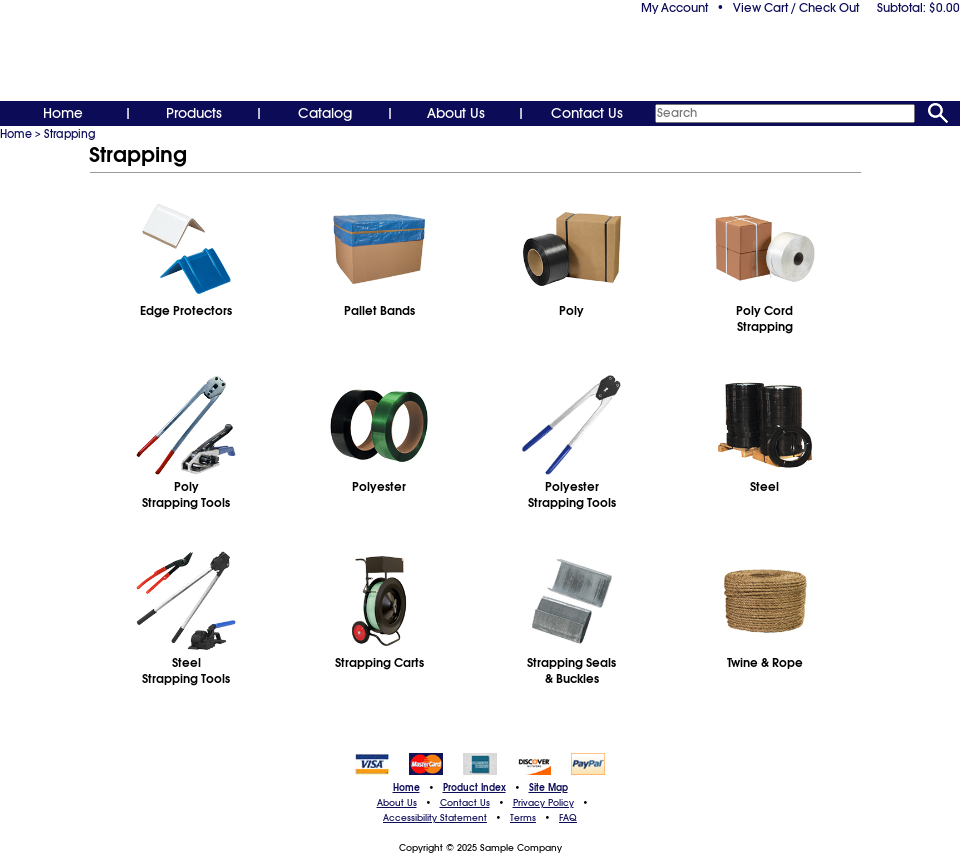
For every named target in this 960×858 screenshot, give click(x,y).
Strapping (70, 134)
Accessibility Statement (435, 818)
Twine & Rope (765, 663)
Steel (764, 487)
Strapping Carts (379, 663)
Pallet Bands (379, 311)
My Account (674, 8)
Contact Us (587, 113)
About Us (456, 113)
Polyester (379, 487)
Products (194, 113)
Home (63, 113)
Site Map (548, 788)
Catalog (325, 113)
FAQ (568, 818)
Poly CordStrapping (764, 319)
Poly (571, 311)
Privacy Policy (543, 803)
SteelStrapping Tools (186, 671)
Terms (523, 818)
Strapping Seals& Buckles (571, 671)
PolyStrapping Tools (186, 495)
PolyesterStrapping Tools (572, 495)
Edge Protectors (186, 311)
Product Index (474, 788)
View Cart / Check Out (796, 8)
